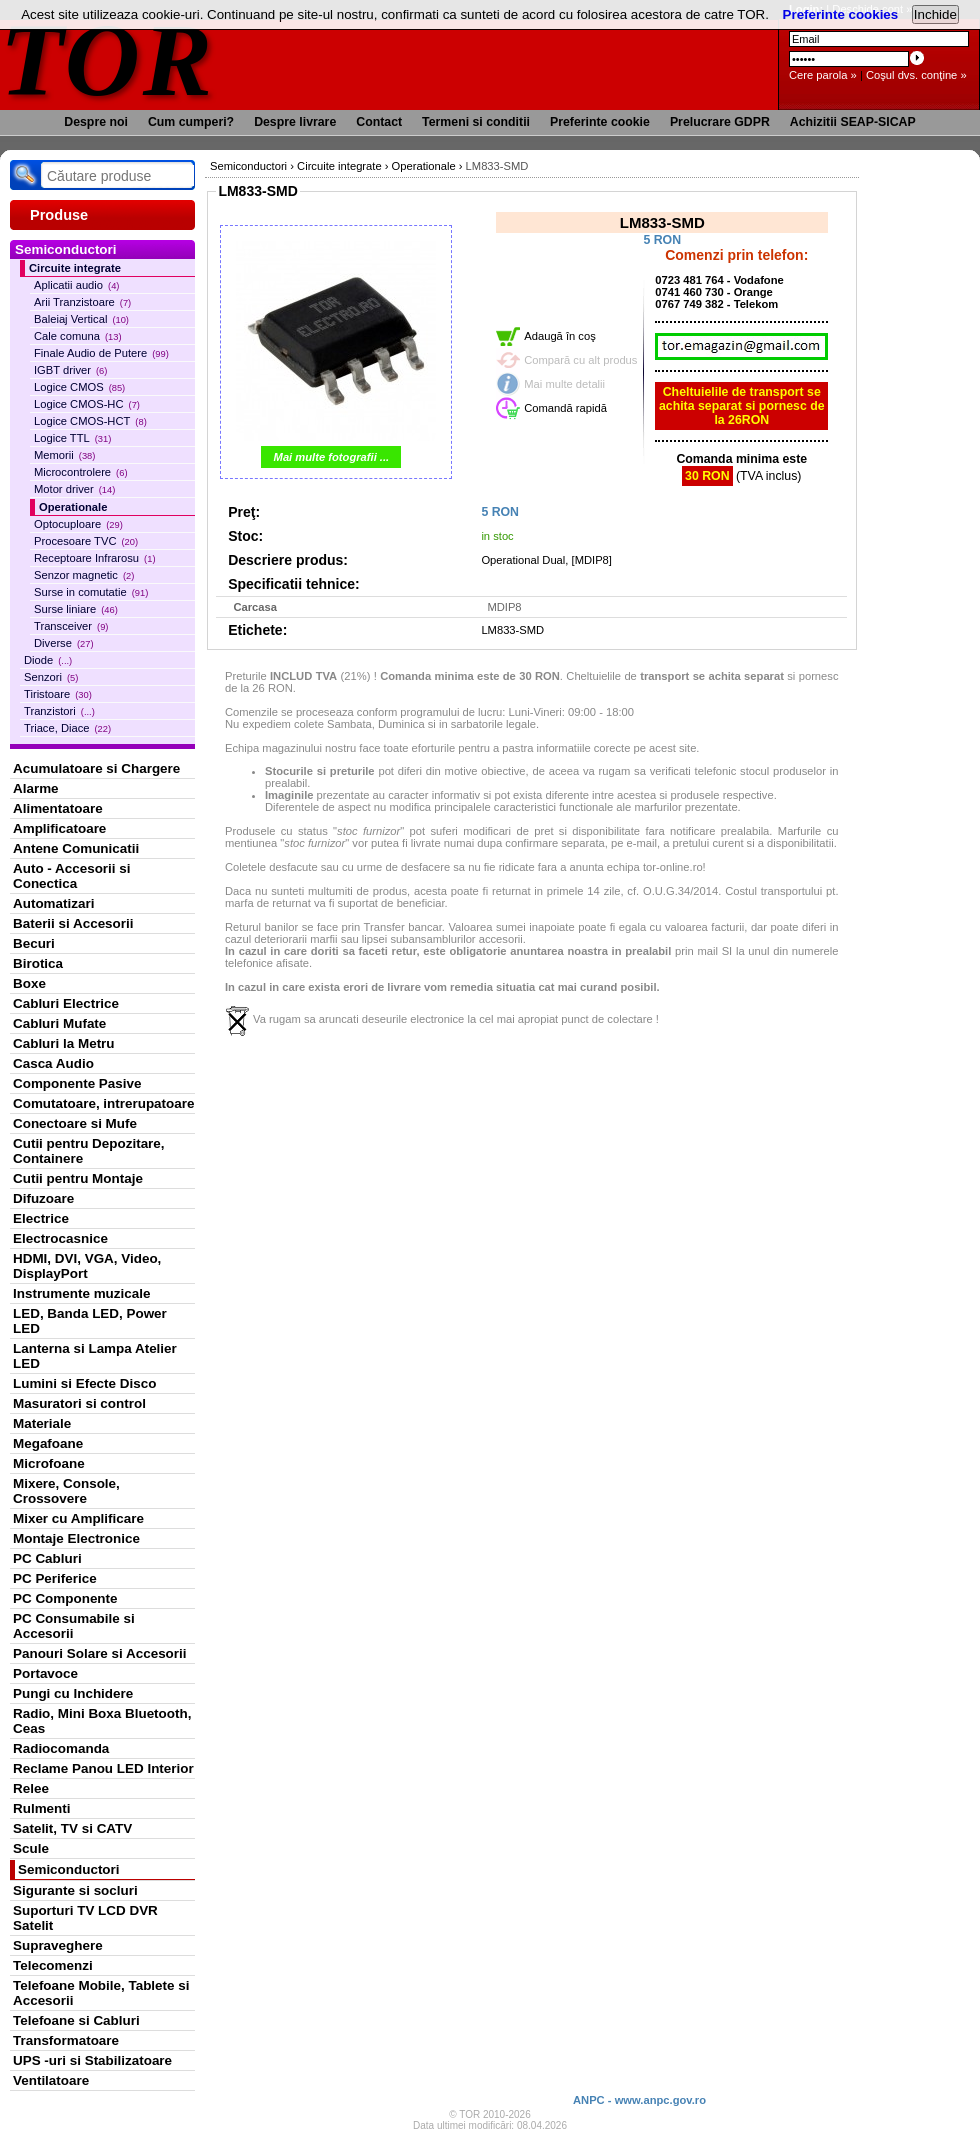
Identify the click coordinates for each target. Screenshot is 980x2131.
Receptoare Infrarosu (95, 558)
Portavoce (45, 1673)
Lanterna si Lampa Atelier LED (95, 1356)
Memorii (64, 455)
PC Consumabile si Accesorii (74, 1626)
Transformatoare (66, 2040)
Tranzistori (59, 711)
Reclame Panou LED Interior (103, 1768)
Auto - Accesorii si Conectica (71, 876)
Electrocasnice (60, 1238)
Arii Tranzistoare (82, 302)
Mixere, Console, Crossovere (66, 1491)
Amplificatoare (59, 828)
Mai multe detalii (564, 384)
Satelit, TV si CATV (72, 1828)
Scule (31, 1848)
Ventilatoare (51, 2080)
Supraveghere (58, 1945)
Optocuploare (78, 524)
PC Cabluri (47, 1558)
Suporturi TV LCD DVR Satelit (85, 1918)
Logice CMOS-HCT (90, 421)
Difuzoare (43, 1198)
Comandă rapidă (565, 408)
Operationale (73, 507)
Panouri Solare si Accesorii (100, 1653)
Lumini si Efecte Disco (84, 1383)
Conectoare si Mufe (75, 1123)
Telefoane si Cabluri (76, 2020)
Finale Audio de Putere (101, 353)
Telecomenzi (53, 1965)
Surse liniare (76, 609)
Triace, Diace (67, 728)
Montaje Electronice (76, 1538)
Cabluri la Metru (64, 1043)
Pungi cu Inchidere (73, 1693)
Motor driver (74, 489)
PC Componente (65, 1598)
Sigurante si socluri (75, 1890)
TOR (107, 59)
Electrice (41, 1218)
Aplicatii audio (76, 285)
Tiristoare (58, 694)
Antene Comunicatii (76, 848)
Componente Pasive (77, 1083)
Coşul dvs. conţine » (916, 75)
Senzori (51, 677)
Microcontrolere (81, 472)
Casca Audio (53, 1063)
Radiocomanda (61, 1748)
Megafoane (48, 1443)
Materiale (42, 1423)
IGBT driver (70, 370)
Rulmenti (41, 1808)
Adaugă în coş (560, 336)
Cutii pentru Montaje (78, 1178)
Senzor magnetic (84, 575)
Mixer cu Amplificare (78, 1518)
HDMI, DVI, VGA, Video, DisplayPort (87, 1266)
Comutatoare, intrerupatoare (103, 1103)
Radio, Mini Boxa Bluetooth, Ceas (102, 1721)
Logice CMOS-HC (87, 404)
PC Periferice (55, 1578)
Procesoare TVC (86, 541)
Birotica (38, 963)
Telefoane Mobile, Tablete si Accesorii (101, 1993)
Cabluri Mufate (59, 1023)
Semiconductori (69, 1869)
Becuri (34, 943)
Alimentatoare (58, 808)
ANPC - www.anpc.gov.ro (639, 2100)
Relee (31, 1788)
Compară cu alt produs (580, 360)
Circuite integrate (75, 268)
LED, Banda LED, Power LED (90, 1321)
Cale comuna (78, 336)
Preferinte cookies (841, 14)
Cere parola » (823, 75)
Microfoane (49, 1463)
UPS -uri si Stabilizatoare (92, 2060)
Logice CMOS (79, 387)
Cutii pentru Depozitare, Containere (89, 1151)
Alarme (36, 788)
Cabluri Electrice (66, 1003)
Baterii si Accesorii (73, 923)
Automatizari (53, 903)
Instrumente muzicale (81, 1293)
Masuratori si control (79, 1403)
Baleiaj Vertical (81, 319)
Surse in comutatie (91, 592)
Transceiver (71, 626)
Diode (48, 660)
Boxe (29, 983)
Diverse (64, 643)
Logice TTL (72, 438)
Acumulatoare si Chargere (96, 768)
